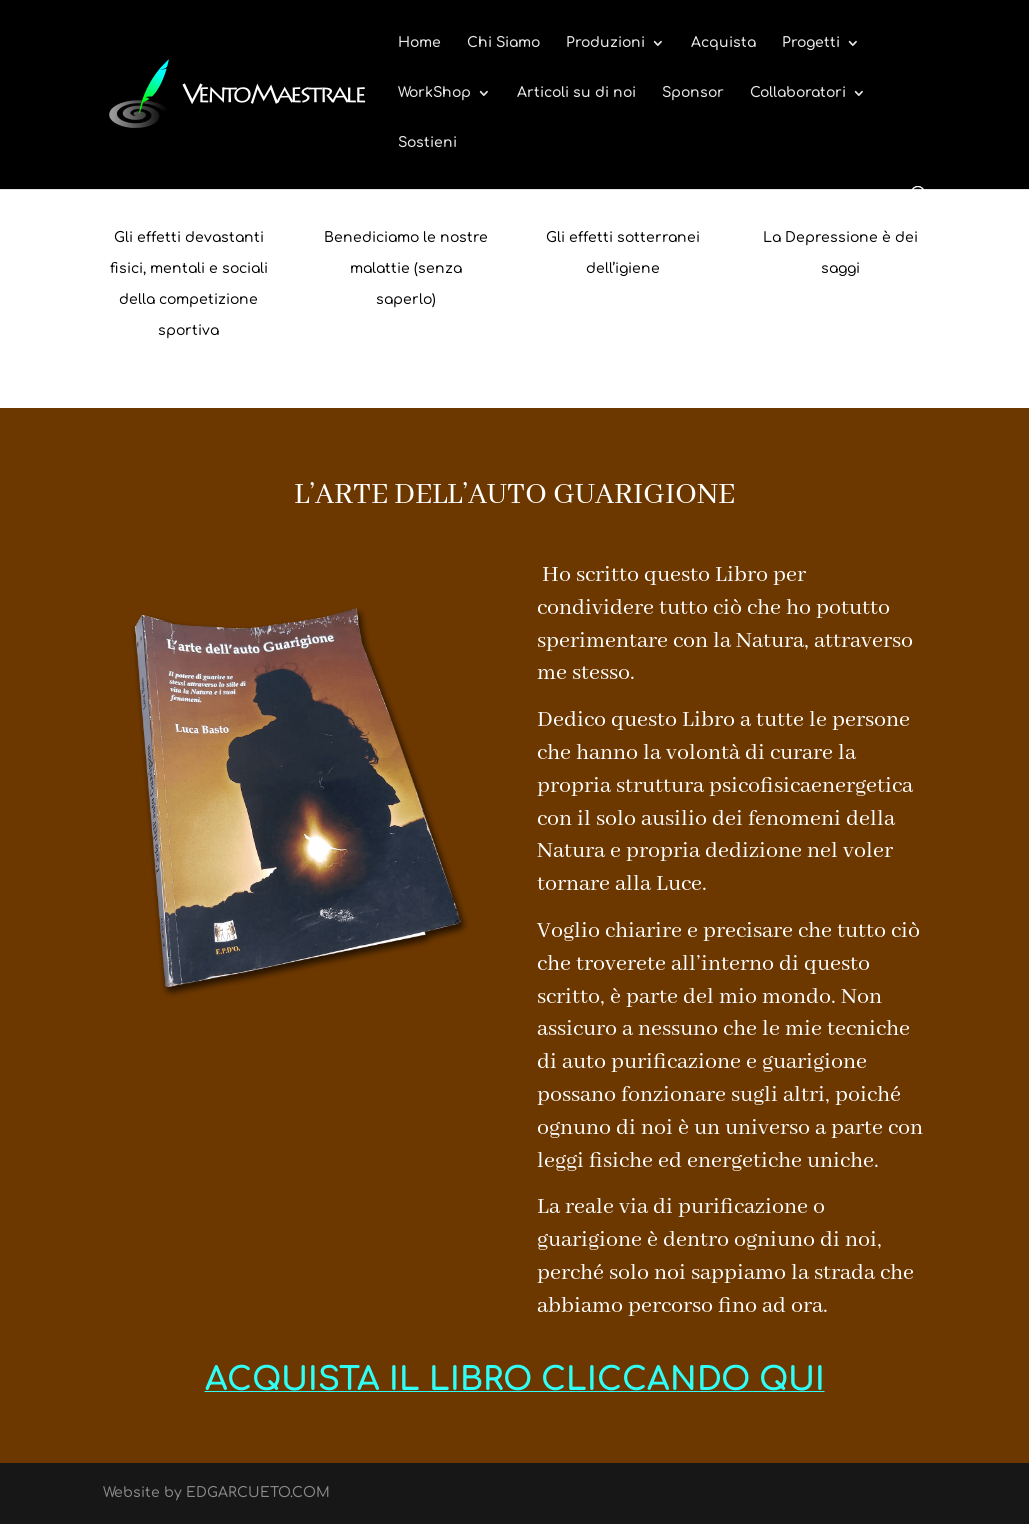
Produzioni (605, 43)
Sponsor (693, 93)
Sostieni (427, 143)
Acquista (723, 43)
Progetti (811, 43)
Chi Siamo (503, 43)
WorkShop (434, 93)
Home (419, 43)
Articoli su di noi (576, 93)
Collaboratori (798, 93)
